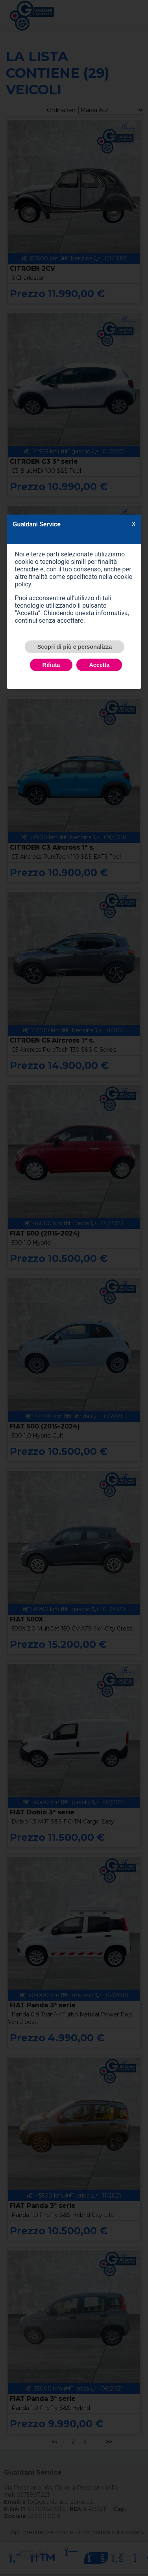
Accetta (99, 665)
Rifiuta (51, 665)
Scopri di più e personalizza (74, 647)
